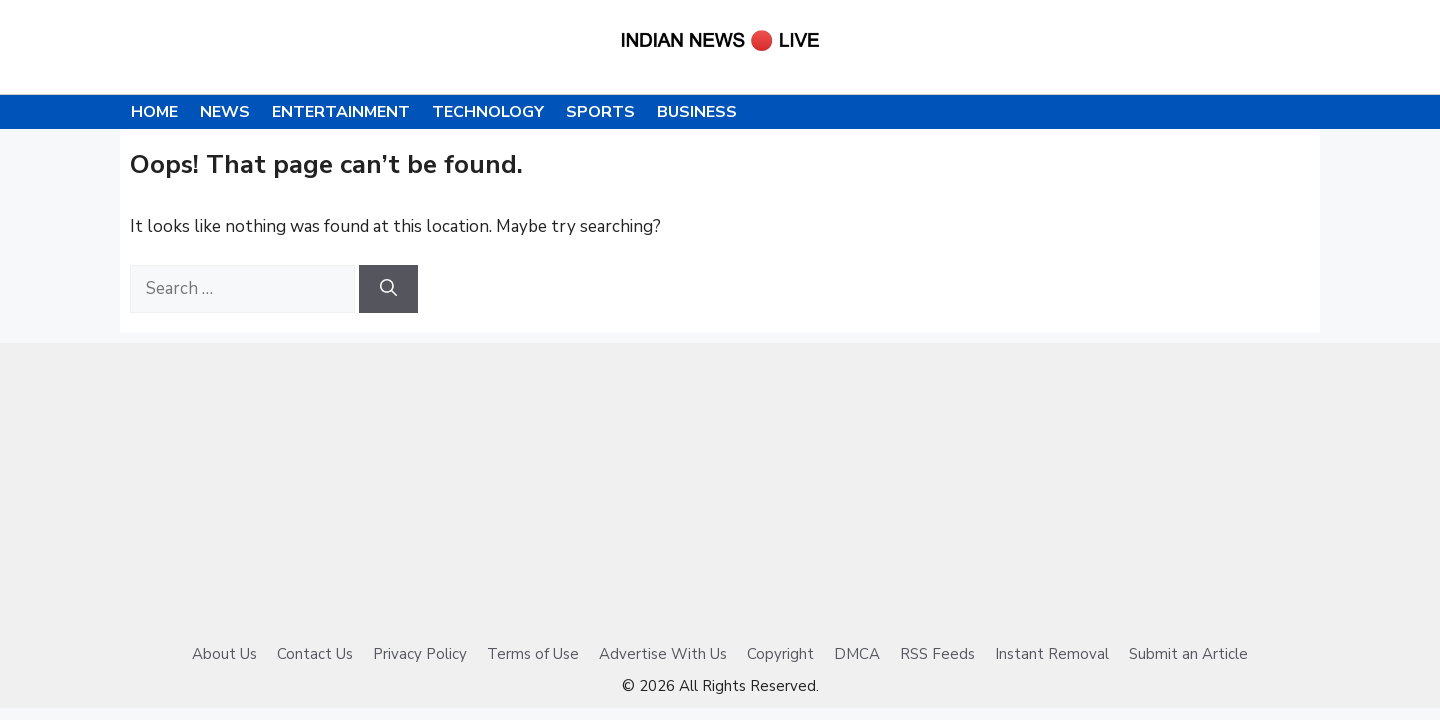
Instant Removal (1052, 654)
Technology (488, 112)
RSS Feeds (937, 654)
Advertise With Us (663, 654)
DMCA (857, 654)
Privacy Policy (420, 654)
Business (697, 112)
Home (154, 112)
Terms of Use (533, 654)
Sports (600, 112)
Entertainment (341, 112)
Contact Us (315, 654)
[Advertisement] (720, 483)
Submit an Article (1188, 654)
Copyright (780, 654)
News (225, 112)
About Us (224, 654)
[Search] (388, 289)
